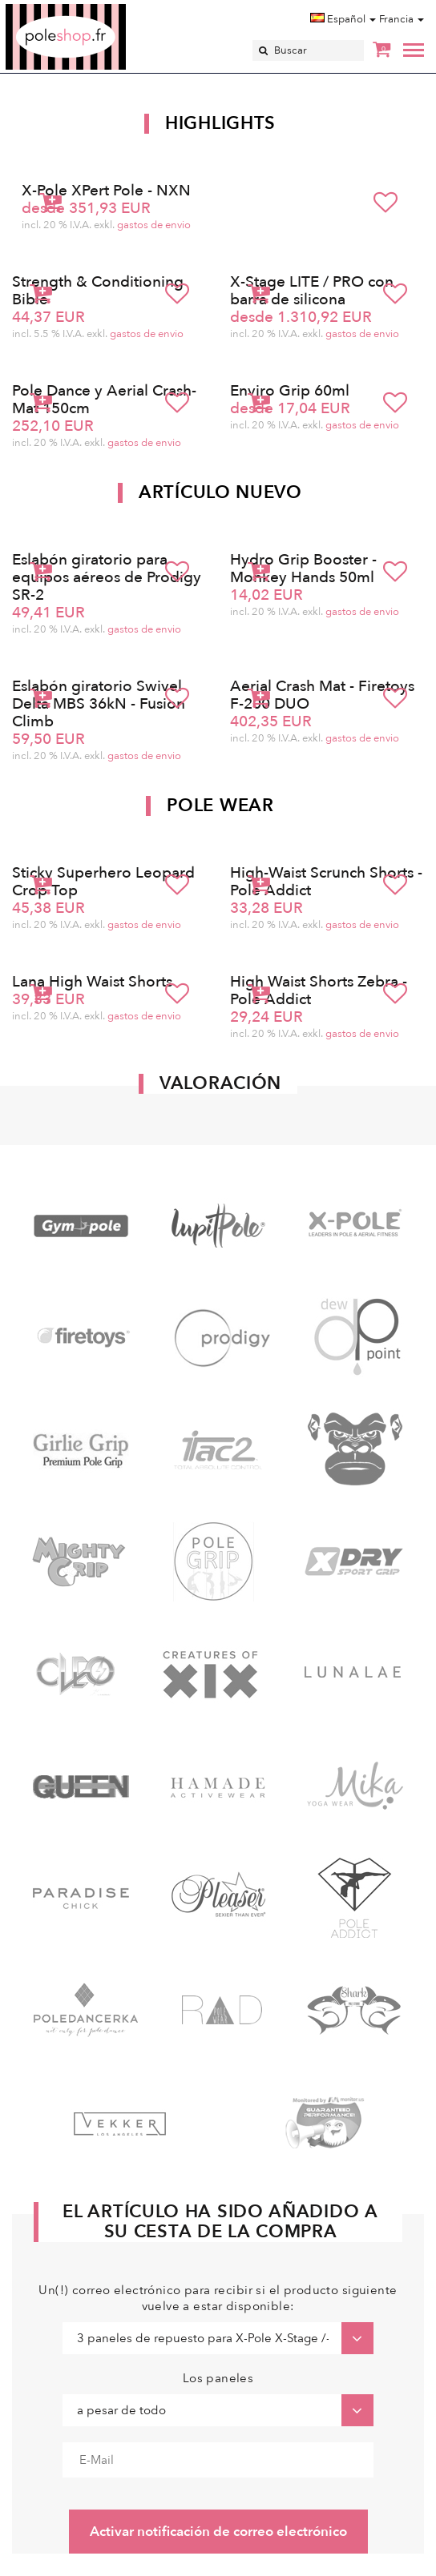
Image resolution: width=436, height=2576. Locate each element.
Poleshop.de (103, 9)
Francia (401, 19)
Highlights (220, 123)
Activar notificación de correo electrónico (218, 2531)
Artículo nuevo (220, 492)
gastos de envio (154, 225)
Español (343, 19)
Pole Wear (220, 806)
